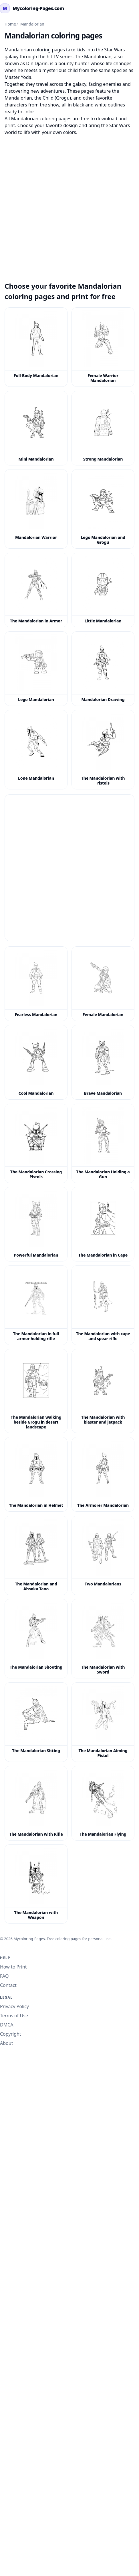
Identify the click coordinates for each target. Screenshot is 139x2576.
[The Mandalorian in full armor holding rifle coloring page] (36, 1305)
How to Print (13, 1967)
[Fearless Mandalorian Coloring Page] (36, 983)
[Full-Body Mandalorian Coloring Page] (36, 347)
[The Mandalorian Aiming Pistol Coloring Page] (103, 1722)
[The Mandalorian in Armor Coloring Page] (36, 590)
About (6, 2043)
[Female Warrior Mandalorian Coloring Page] (103, 347)
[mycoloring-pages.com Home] (32, 8)
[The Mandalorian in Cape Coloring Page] (103, 1224)
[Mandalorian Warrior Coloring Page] (36, 509)
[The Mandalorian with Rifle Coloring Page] (36, 1803)
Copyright (10, 2034)
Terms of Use (14, 2015)
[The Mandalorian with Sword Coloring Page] (103, 1638)
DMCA (6, 2025)
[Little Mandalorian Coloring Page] (103, 590)
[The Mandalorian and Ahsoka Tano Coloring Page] (36, 1555)
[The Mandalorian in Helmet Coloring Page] (36, 1474)
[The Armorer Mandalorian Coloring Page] (103, 1474)
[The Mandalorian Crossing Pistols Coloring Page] (36, 1143)
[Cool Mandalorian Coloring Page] (36, 1062)
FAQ (4, 1976)
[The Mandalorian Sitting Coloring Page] (36, 1722)
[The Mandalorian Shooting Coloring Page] (36, 1638)
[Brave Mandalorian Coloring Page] (103, 1062)
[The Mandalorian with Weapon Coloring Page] (36, 1884)
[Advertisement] (69, 205)
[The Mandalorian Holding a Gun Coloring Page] (103, 1143)
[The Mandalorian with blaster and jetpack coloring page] (103, 1391)
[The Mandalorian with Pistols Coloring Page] (103, 749)
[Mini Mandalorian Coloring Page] (36, 428)
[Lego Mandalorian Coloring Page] (36, 668)
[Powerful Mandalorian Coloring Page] (36, 1224)
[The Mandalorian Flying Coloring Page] (103, 1803)
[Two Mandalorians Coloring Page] (103, 1555)
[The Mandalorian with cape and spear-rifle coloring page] (103, 1305)
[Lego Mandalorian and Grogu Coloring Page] (103, 509)
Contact (8, 1985)
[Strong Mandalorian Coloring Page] (103, 428)
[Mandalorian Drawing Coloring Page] (103, 668)
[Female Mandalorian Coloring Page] (103, 983)
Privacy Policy (14, 2006)
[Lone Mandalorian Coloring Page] (36, 749)
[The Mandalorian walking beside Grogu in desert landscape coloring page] (36, 1391)
